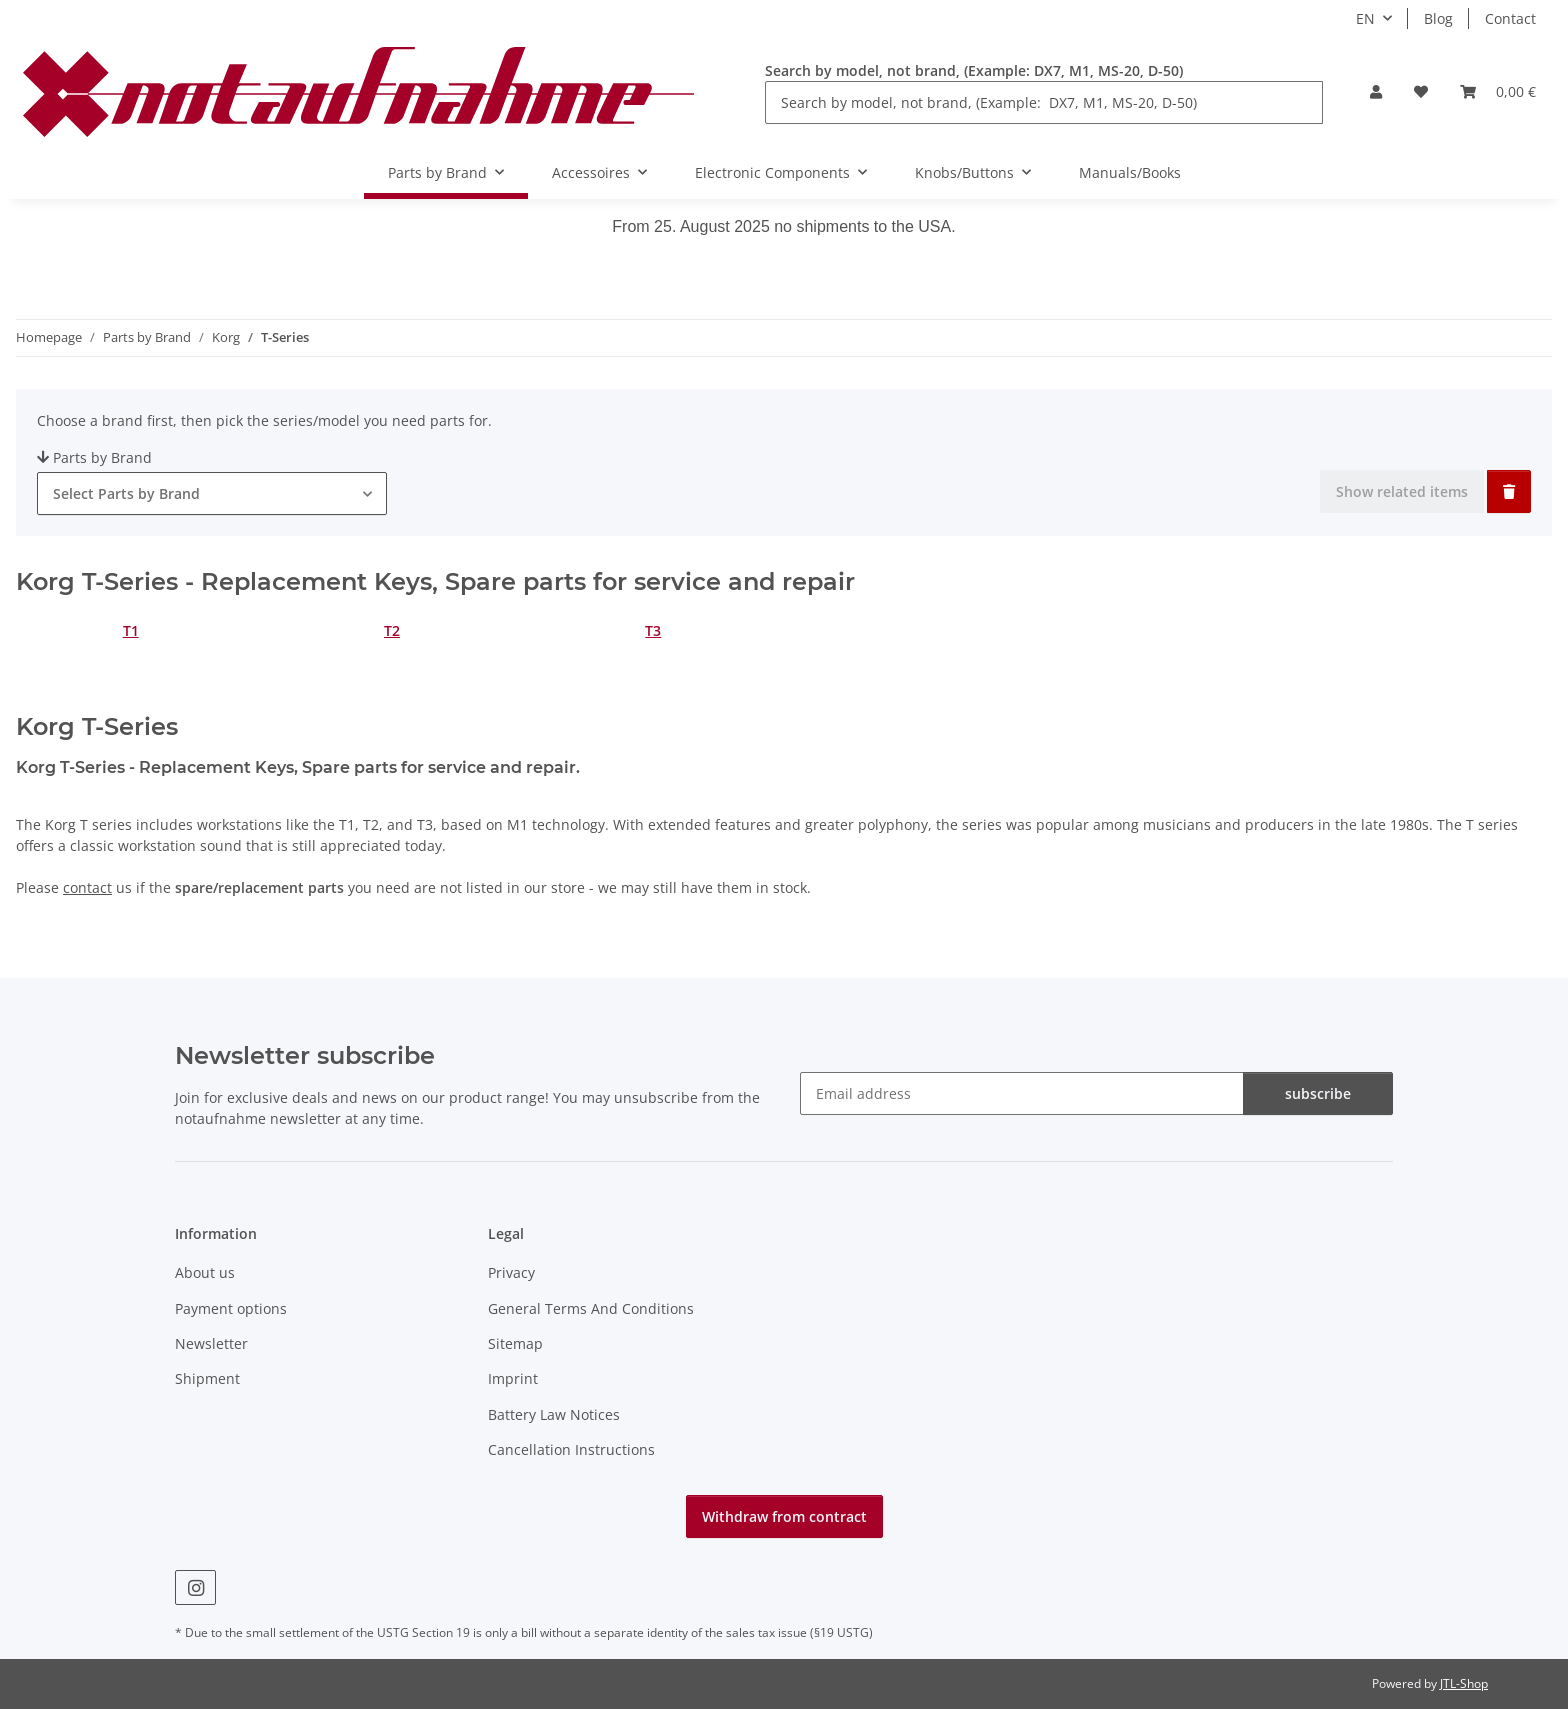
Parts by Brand (94, 457)
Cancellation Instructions (571, 1449)
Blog (1438, 18)
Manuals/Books (1130, 172)
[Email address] (1022, 1093)
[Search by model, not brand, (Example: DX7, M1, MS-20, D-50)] (1044, 102)
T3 (653, 630)
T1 (131, 630)
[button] (1376, 91)
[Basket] (1498, 91)
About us (205, 1272)
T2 (392, 630)
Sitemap (515, 1343)
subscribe (1318, 1093)
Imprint (513, 1378)
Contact (1510, 18)
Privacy (511, 1272)
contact (87, 887)
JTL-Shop (1464, 1683)
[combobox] (212, 493)
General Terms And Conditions (591, 1308)
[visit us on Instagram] (195, 1587)
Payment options (231, 1308)
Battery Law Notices (554, 1414)
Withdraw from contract (784, 1516)
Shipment (207, 1378)
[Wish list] (1421, 91)
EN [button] (1365, 18)
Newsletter (211, 1343)
